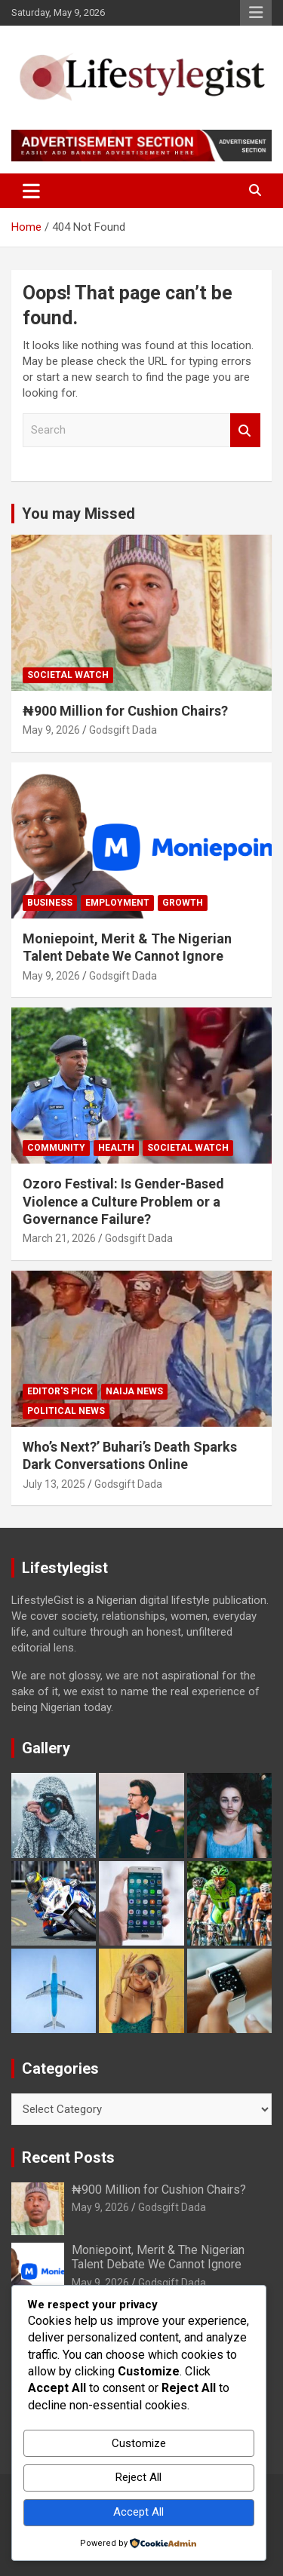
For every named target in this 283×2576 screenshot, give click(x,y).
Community (56, 1147)
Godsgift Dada (123, 730)
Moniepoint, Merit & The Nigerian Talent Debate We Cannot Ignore (158, 2257)
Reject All (138, 2477)
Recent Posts (68, 2157)
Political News (66, 1411)
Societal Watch (68, 675)
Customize (139, 2443)
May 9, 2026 (51, 730)
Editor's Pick (60, 1391)
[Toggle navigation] (31, 190)
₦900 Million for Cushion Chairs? (125, 711)
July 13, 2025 (54, 1484)
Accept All (138, 2512)
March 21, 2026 (59, 1238)
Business (49, 902)
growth (182, 902)
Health (116, 1147)
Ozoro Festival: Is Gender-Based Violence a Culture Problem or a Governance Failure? (123, 1201)
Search (245, 430)
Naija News (134, 1391)
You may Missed (78, 513)
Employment (117, 902)
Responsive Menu (256, 13)
